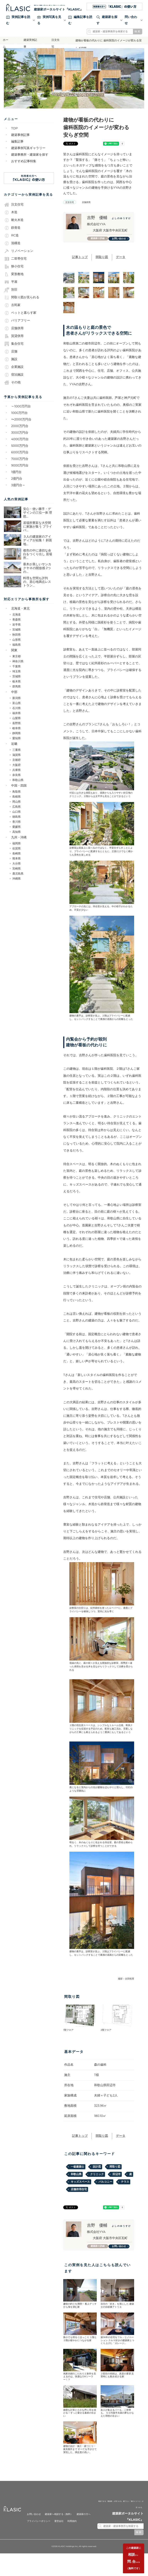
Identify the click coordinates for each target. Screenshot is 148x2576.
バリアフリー (17, 327)
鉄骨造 (12, 234)
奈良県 (16, 781)
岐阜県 (16, 734)
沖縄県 (16, 885)
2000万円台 (19, 432)
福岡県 (16, 849)
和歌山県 (18, 786)
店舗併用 (14, 335)
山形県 (16, 646)
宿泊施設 (14, 381)
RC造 (11, 242)
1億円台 (16, 478)
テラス (125, 2196)
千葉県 (16, 672)
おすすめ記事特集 (23, 167)
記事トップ (80, 272)
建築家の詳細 (99, 252)
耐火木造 (14, 226)
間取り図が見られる (21, 304)
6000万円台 (20, 458)
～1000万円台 (21, 412)
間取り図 (102, 272)
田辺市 (117, 2188)
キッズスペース (80, 2196)
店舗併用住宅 (79, 2203)
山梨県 (16, 724)
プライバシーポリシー (38, 2543)
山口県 (16, 818)
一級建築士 (77, 2181)
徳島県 (16, 823)
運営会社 (59, 2543)
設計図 (97, 2181)
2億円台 (16, 485)
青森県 (16, 625)
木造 (10, 219)
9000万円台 (20, 472)
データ (120, 272)
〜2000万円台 (21, 426)
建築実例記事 (31, 47)
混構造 (12, 249)
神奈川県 (18, 667)
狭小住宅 (14, 273)
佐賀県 (16, 854)
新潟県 (16, 704)
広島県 (16, 813)
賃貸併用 (14, 342)
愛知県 (16, 744)
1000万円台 (19, 419)
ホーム (6, 47)
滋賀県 (16, 761)
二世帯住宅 (15, 265)
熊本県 (16, 864)
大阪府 (16, 771)
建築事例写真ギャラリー (28, 154)
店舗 (10, 358)
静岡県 (16, 739)
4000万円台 (20, 445)
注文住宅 (57, 47)
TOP (14, 134)
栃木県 (16, 687)
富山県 (16, 709)
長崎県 (16, 859)
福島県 (16, 651)
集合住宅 (14, 350)
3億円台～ (18, 491)
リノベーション (18, 257)
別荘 (10, 296)
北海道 (16, 620)
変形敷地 (14, 280)
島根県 (16, 803)
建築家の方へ (84, 2536)
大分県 (16, 869)
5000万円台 (19, 452)
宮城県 (16, 636)
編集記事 (17, 148)
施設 (10, 365)
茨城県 (16, 682)
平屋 (10, 288)
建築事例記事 (20, 141)
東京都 (16, 662)
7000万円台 (19, 465)
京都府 (16, 766)
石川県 (16, 714)
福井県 (16, 719)
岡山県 (16, 808)
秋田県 (16, 641)
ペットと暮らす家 (20, 319)
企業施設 (14, 373)
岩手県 (16, 630)
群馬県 (16, 692)
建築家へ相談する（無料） (59, 2536)
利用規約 (72, 2543)
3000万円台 (19, 439)
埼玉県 (16, 677)
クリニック (97, 2188)
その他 (12, 389)
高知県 (16, 838)
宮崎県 (16, 874)
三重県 (16, 756)
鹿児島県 (18, 879)
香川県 (16, 828)
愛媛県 (16, 833)
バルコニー (105, 2196)
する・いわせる (132, 2555)
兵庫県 (16, 776)
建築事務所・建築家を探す (29, 161)
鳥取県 (16, 798)
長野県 (16, 729)
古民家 (12, 311)
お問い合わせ (122, 252)
